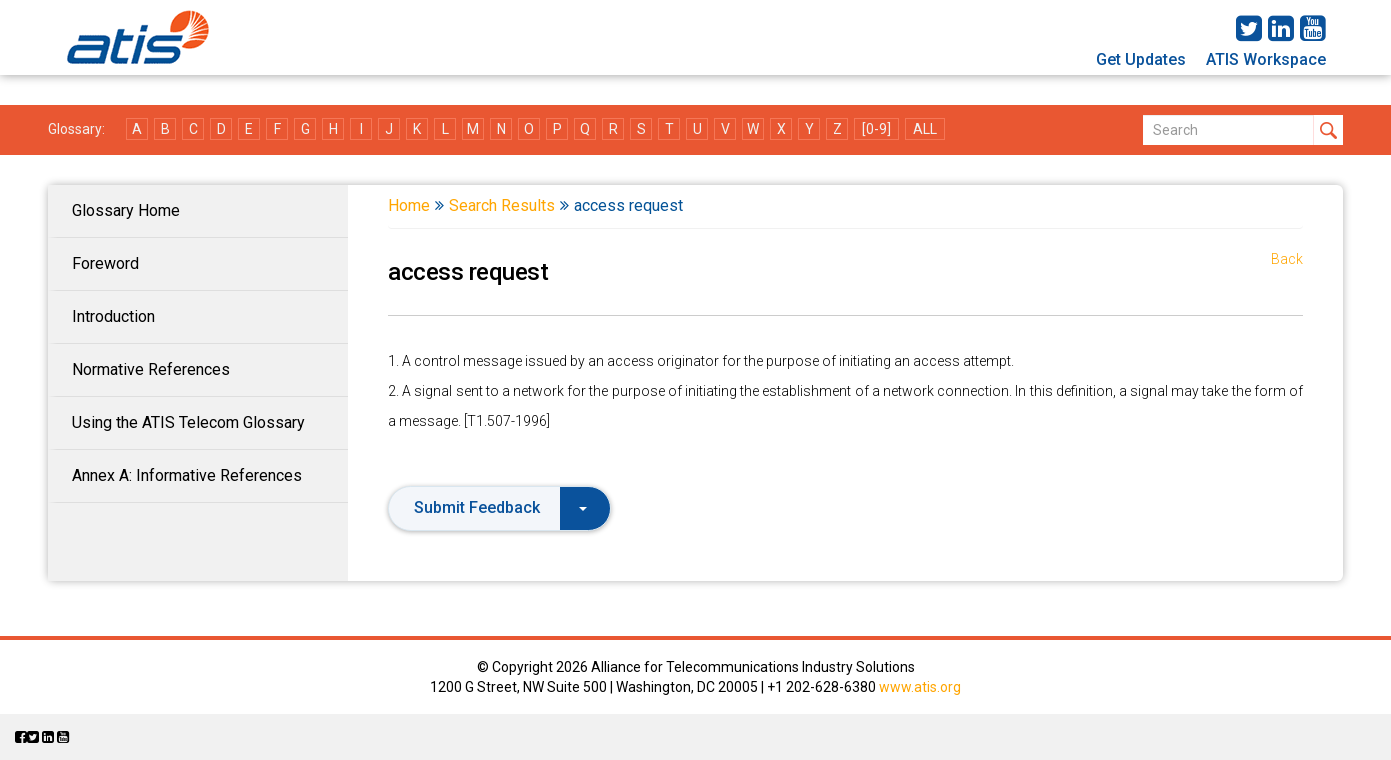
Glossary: (76, 129)
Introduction (113, 316)
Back (1287, 259)
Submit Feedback (500, 507)
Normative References (151, 369)
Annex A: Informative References (187, 475)
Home (409, 205)
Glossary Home (126, 210)
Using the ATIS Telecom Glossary (188, 422)
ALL (925, 129)
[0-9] (876, 129)
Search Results (502, 205)
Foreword (105, 263)
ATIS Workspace (1266, 59)
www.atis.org (920, 687)
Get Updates (1141, 59)
